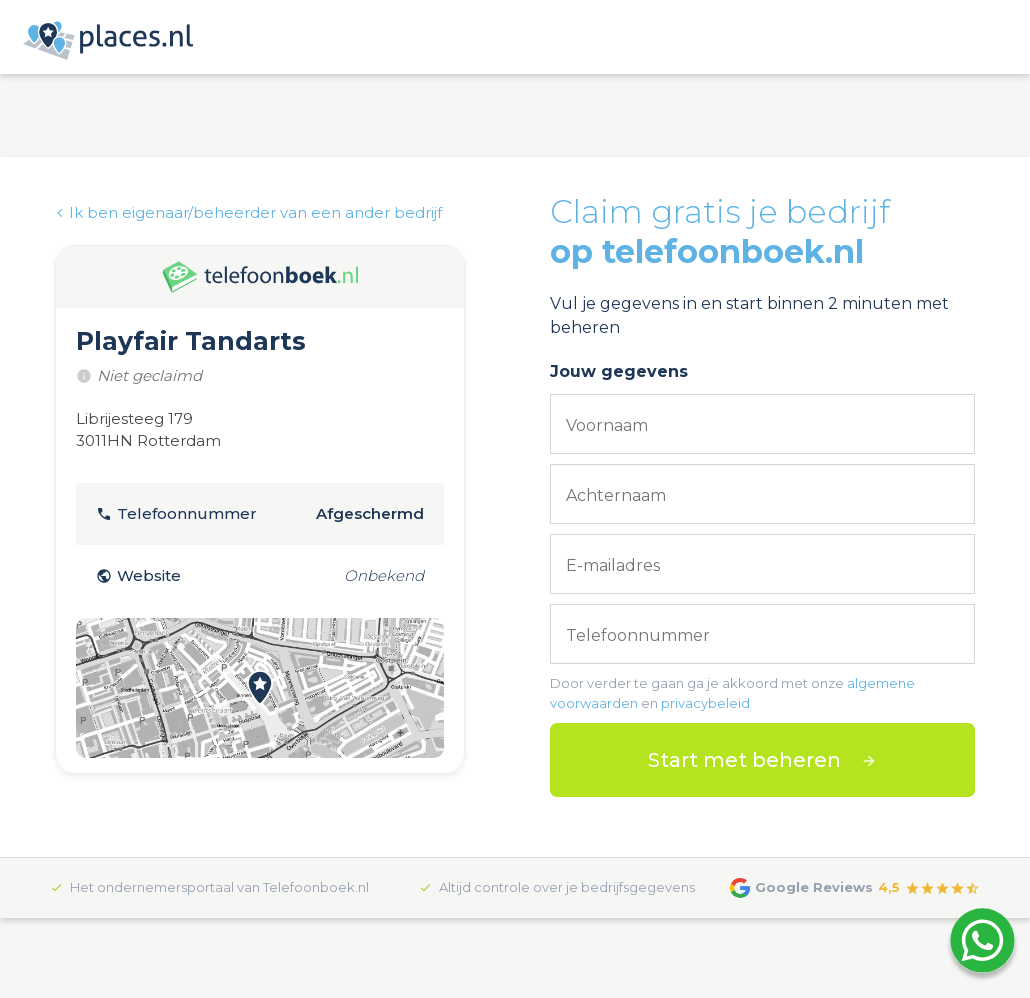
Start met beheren (744, 760)
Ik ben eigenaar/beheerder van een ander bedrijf (248, 212)
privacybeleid (705, 703)
